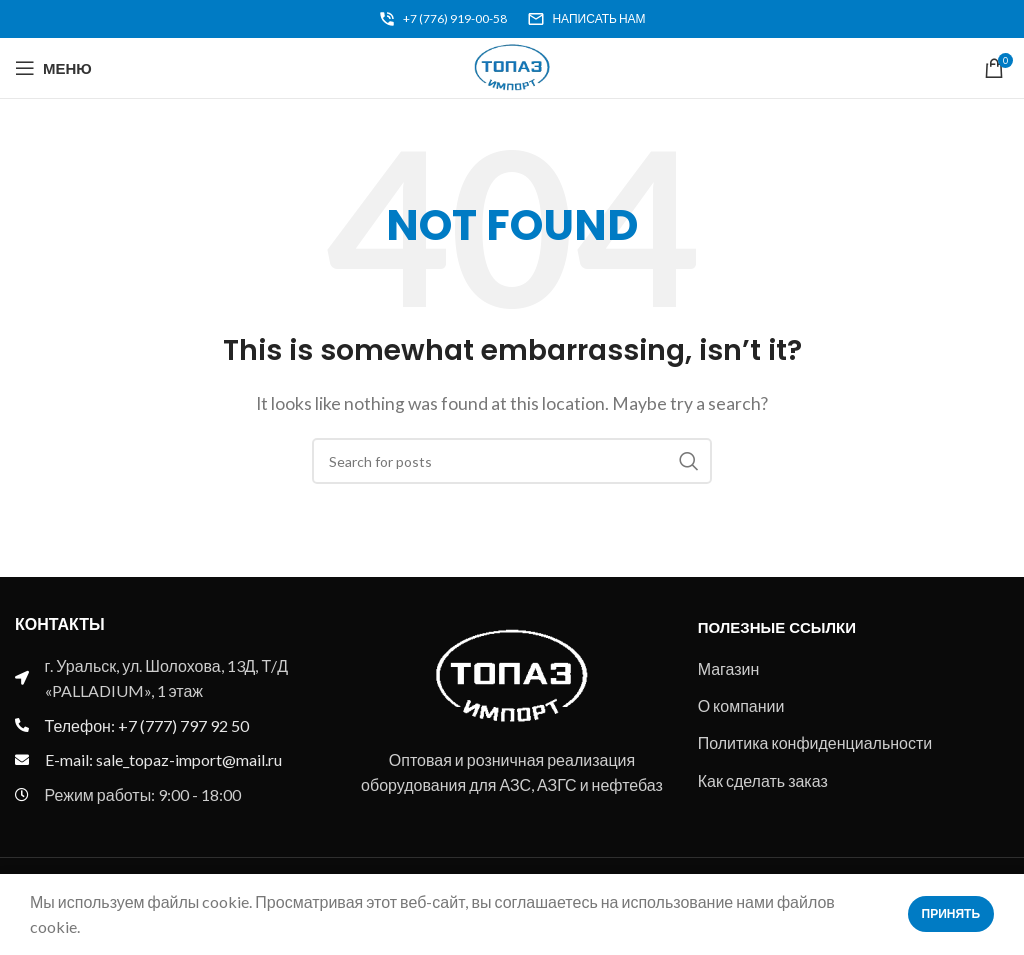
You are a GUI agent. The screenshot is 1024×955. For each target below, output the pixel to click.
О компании (741, 705)
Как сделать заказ (763, 780)
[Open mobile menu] (53, 68)
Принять (951, 913)
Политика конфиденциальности (815, 742)
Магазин (729, 668)
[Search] (512, 461)
